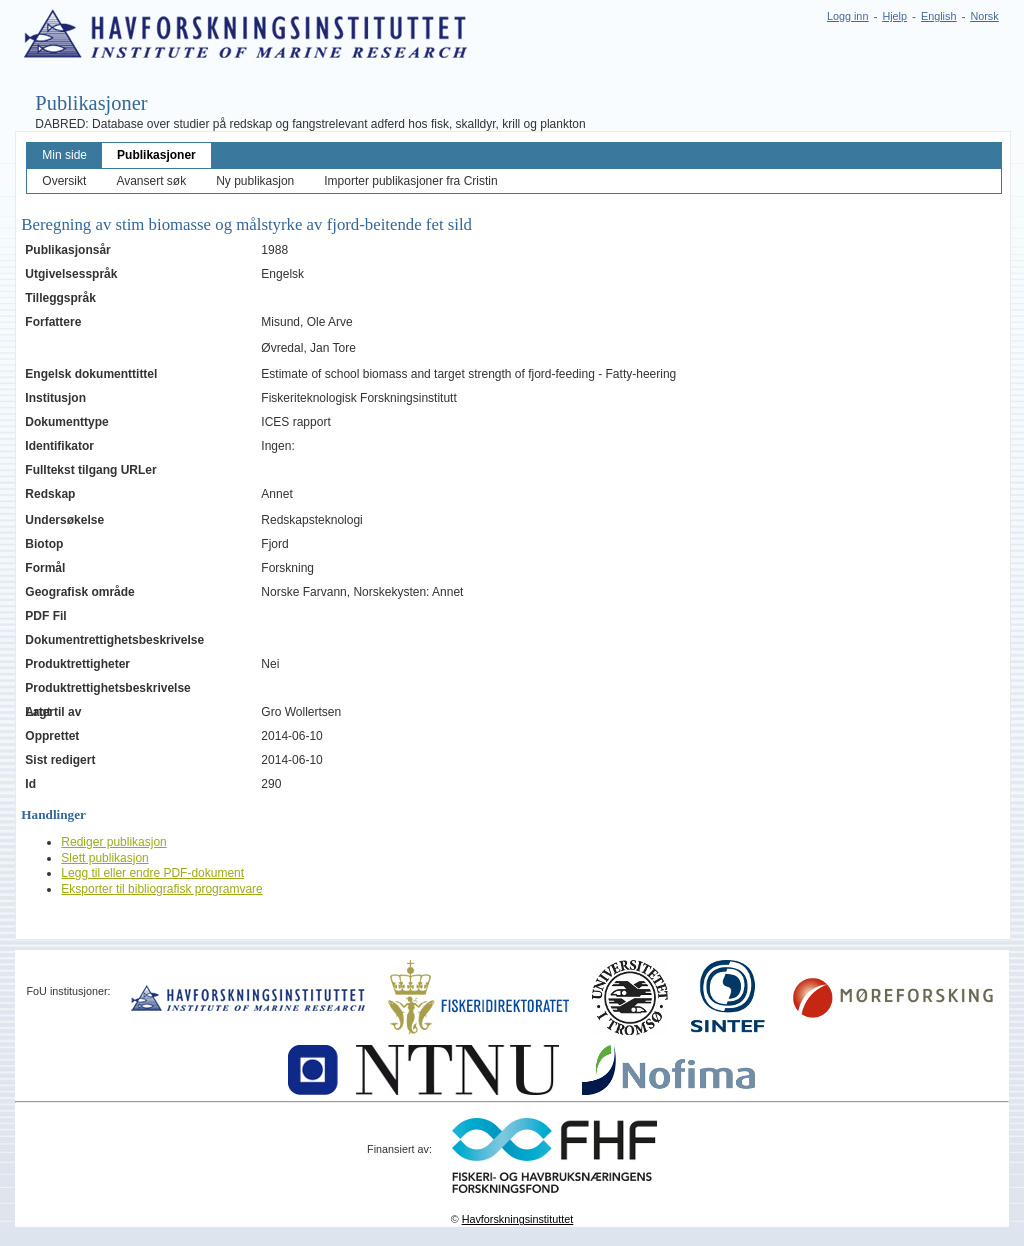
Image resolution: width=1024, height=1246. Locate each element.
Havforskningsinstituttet (518, 1219)
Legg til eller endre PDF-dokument (152, 873)
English (938, 16)
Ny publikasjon (255, 181)
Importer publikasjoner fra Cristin (410, 181)
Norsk (984, 16)
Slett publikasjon (104, 858)
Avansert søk (151, 181)
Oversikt (64, 181)
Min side (64, 155)
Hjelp (894, 16)
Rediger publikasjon (113, 842)
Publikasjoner (156, 155)
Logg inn (847, 16)
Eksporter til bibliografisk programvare (161, 889)
